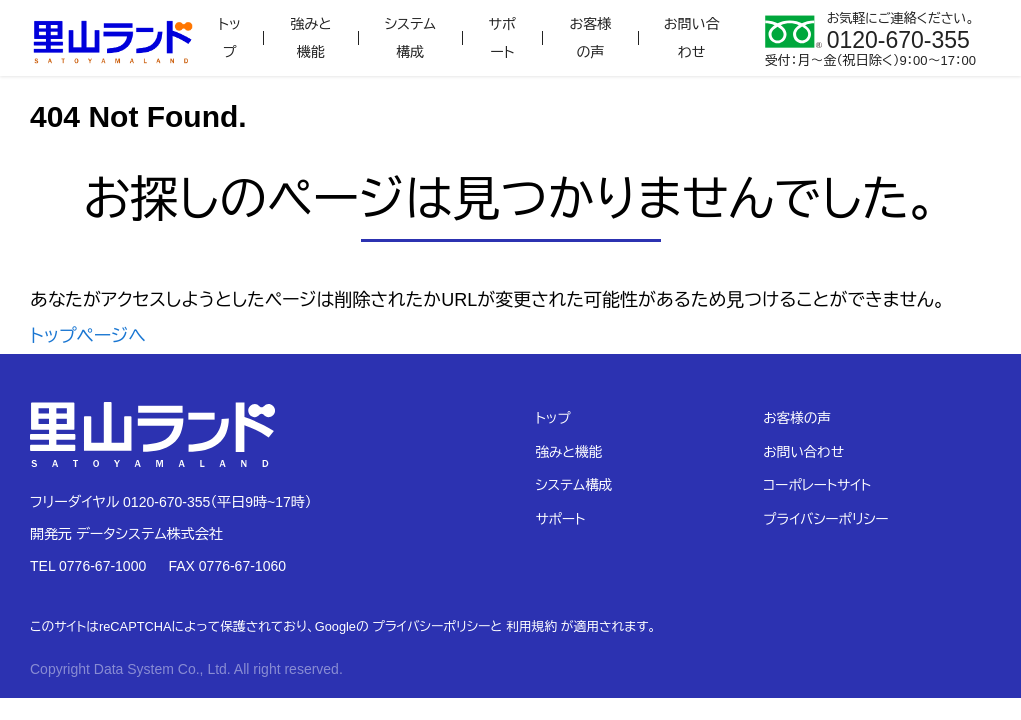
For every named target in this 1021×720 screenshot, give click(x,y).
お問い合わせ (692, 38)
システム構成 (410, 38)
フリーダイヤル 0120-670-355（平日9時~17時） (171, 502)
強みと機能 (310, 38)
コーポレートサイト (817, 485)
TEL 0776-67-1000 (88, 566)
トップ (229, 38)
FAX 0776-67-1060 (227, 566)
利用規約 (531, 626)
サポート (502, 38)
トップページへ (88, 336)
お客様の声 (591, 38)
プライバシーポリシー (825, 519)
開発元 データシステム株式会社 (126, 534)
